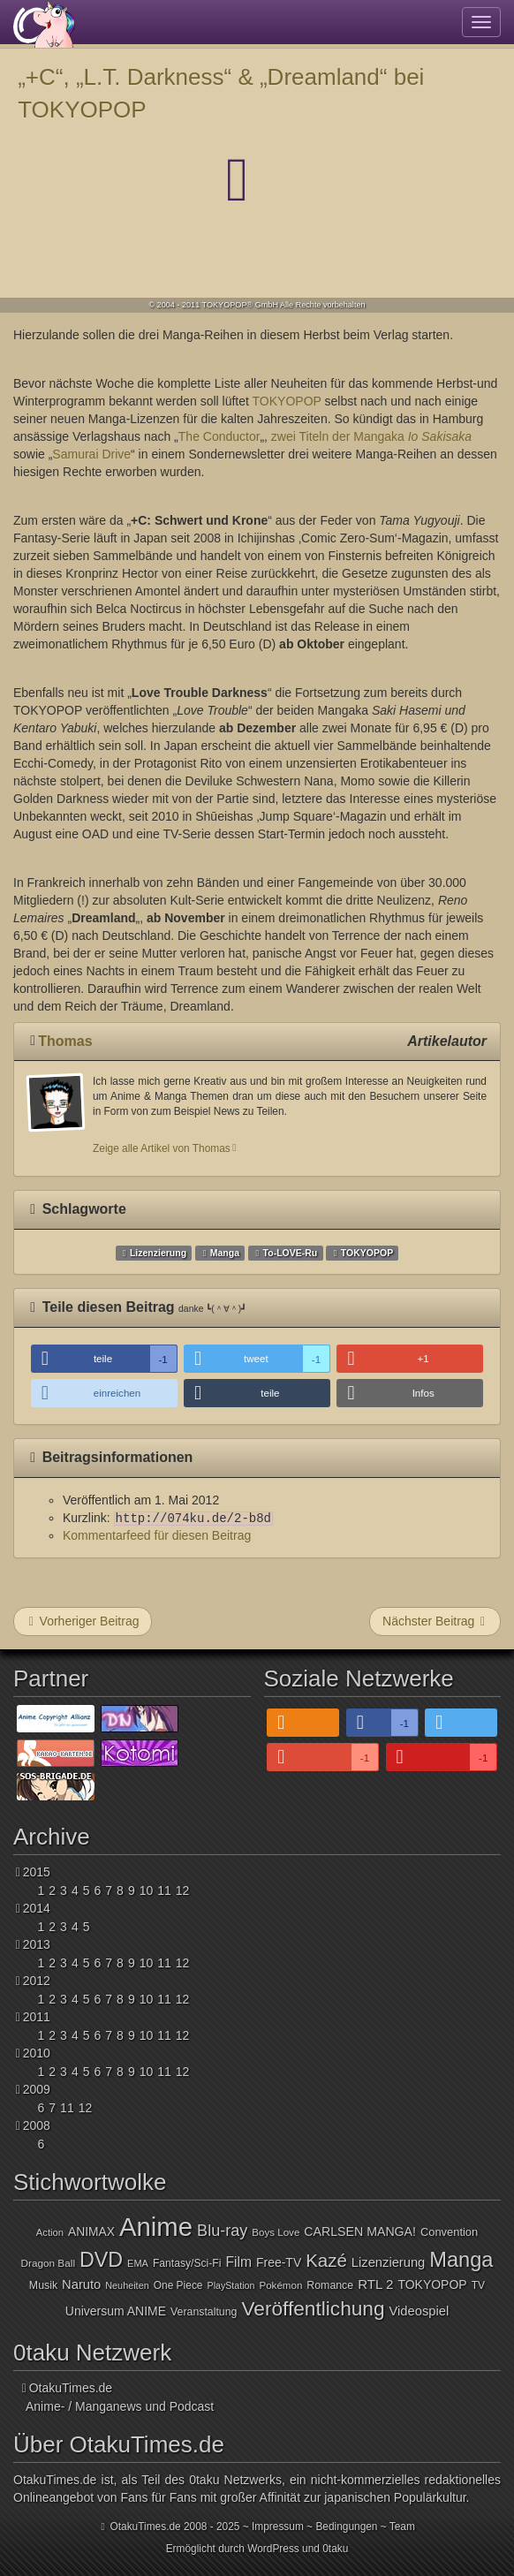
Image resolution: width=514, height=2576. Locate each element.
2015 (36, 1872)
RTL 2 (375, 2284)
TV (479, 2285)
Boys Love (275, 2232)
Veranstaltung (203, 2312)
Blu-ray (222, 2230)
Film (238, 2261)
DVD (101, 2259)
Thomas (65, 1041)
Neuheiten (126, 2285)
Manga (224, 1252)
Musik (43, 2285)
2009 (36, 2089)
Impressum (278, 2526)
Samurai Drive (91, 454)
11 (164, 1890)
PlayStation (231, 2285)
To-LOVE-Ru (290, 1252)
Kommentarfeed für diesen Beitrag (157, 1535)
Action (50, 2232)
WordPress (273, 2548)
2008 (36, 2125)
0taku (335, 2548)
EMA (137, 2263)
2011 (36, 2017)
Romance (329, 2285)
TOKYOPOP (287, 401)
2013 (36, 1944)
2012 (36, 1981)
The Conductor (219, 436)
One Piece (178, 2285)
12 (183, 1890)
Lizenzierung (158, 1252)
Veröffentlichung (312, 2308)
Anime (156, 2226)
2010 (36, 2053)
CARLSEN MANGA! (360, 2231)
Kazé (326, 2260)
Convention (449, 2232)
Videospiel (419, 2311)
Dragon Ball (48, 2263)
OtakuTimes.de (44, 24)
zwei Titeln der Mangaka (371, 436)
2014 (36, 1908)
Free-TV (278, 2262)
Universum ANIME (115, 2311)
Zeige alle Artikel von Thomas (162, 1148)
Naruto (81, 2284)
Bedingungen (346, 2526)
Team (402, 2526)
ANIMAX (91, 2232)
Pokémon (280, 2285)
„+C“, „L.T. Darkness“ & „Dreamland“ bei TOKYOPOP (221, 93)
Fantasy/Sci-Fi (187, 2263)
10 (147, 1890)
